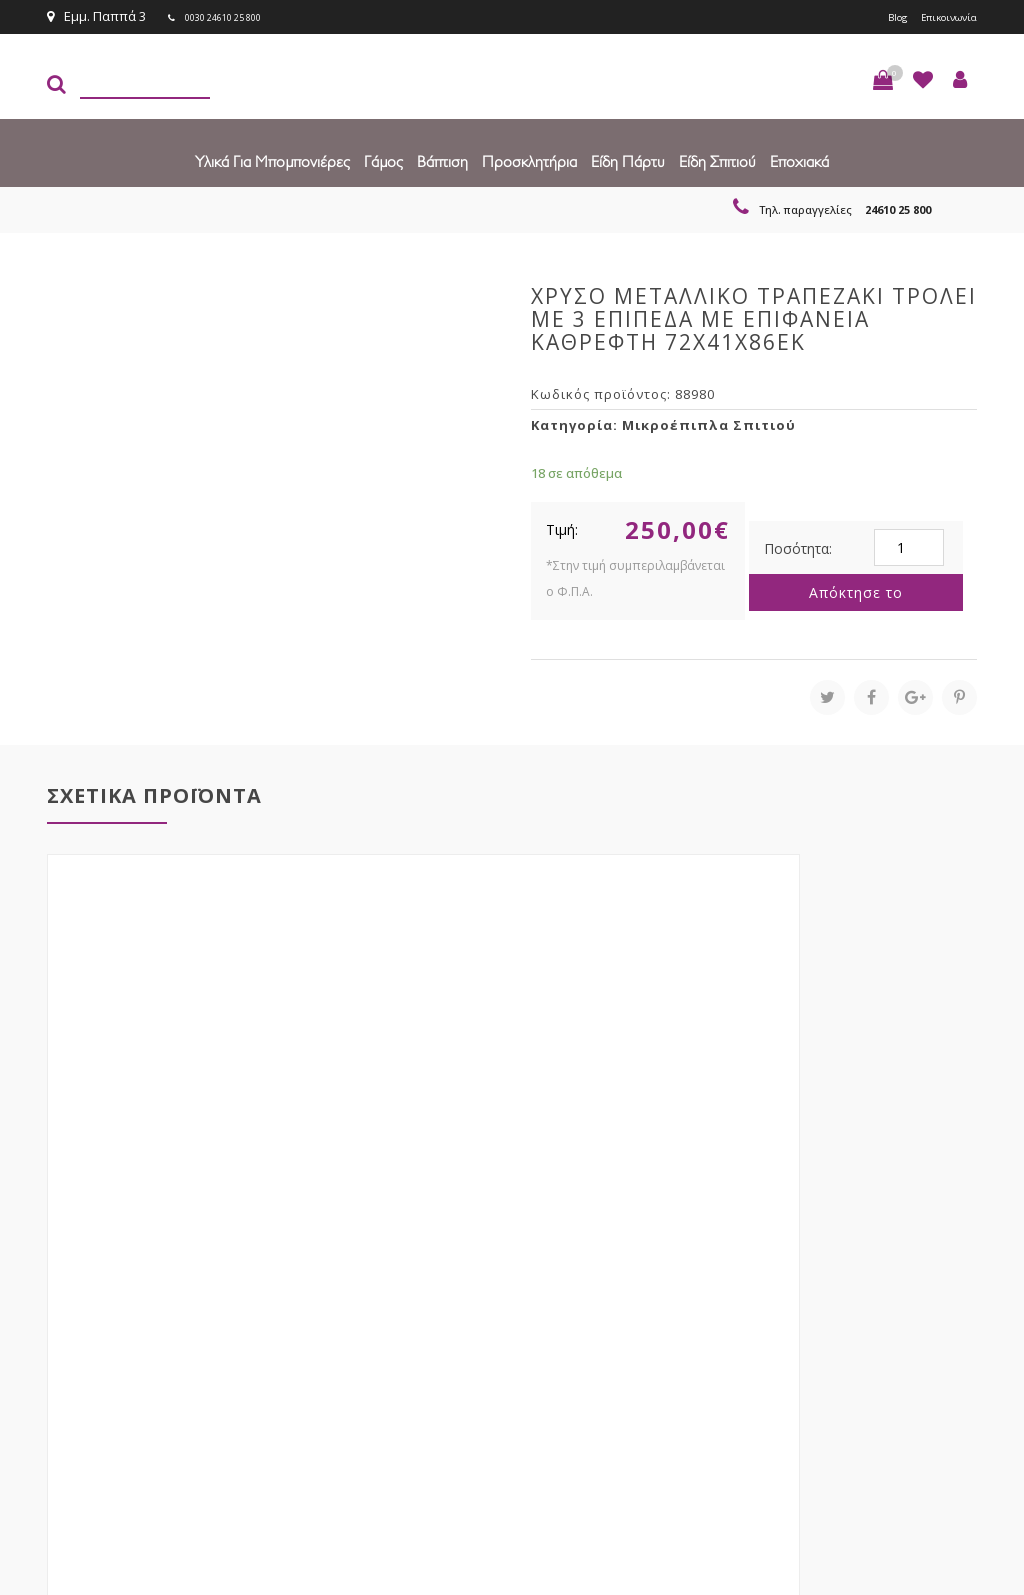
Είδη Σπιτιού (717, 159)
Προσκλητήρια (529, 159)
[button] (883, 78)
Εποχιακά (799, 159)
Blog (875, 16)
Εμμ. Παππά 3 (96, 16)
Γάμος (383, 159)
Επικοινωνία (939, 16)
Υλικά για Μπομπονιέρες (272, 159)
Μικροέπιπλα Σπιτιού (709, 423)
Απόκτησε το (856, 590)
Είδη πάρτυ (628, 159)
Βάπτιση (442, 159)
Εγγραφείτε (923, 1291)
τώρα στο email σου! (292, 1290)
